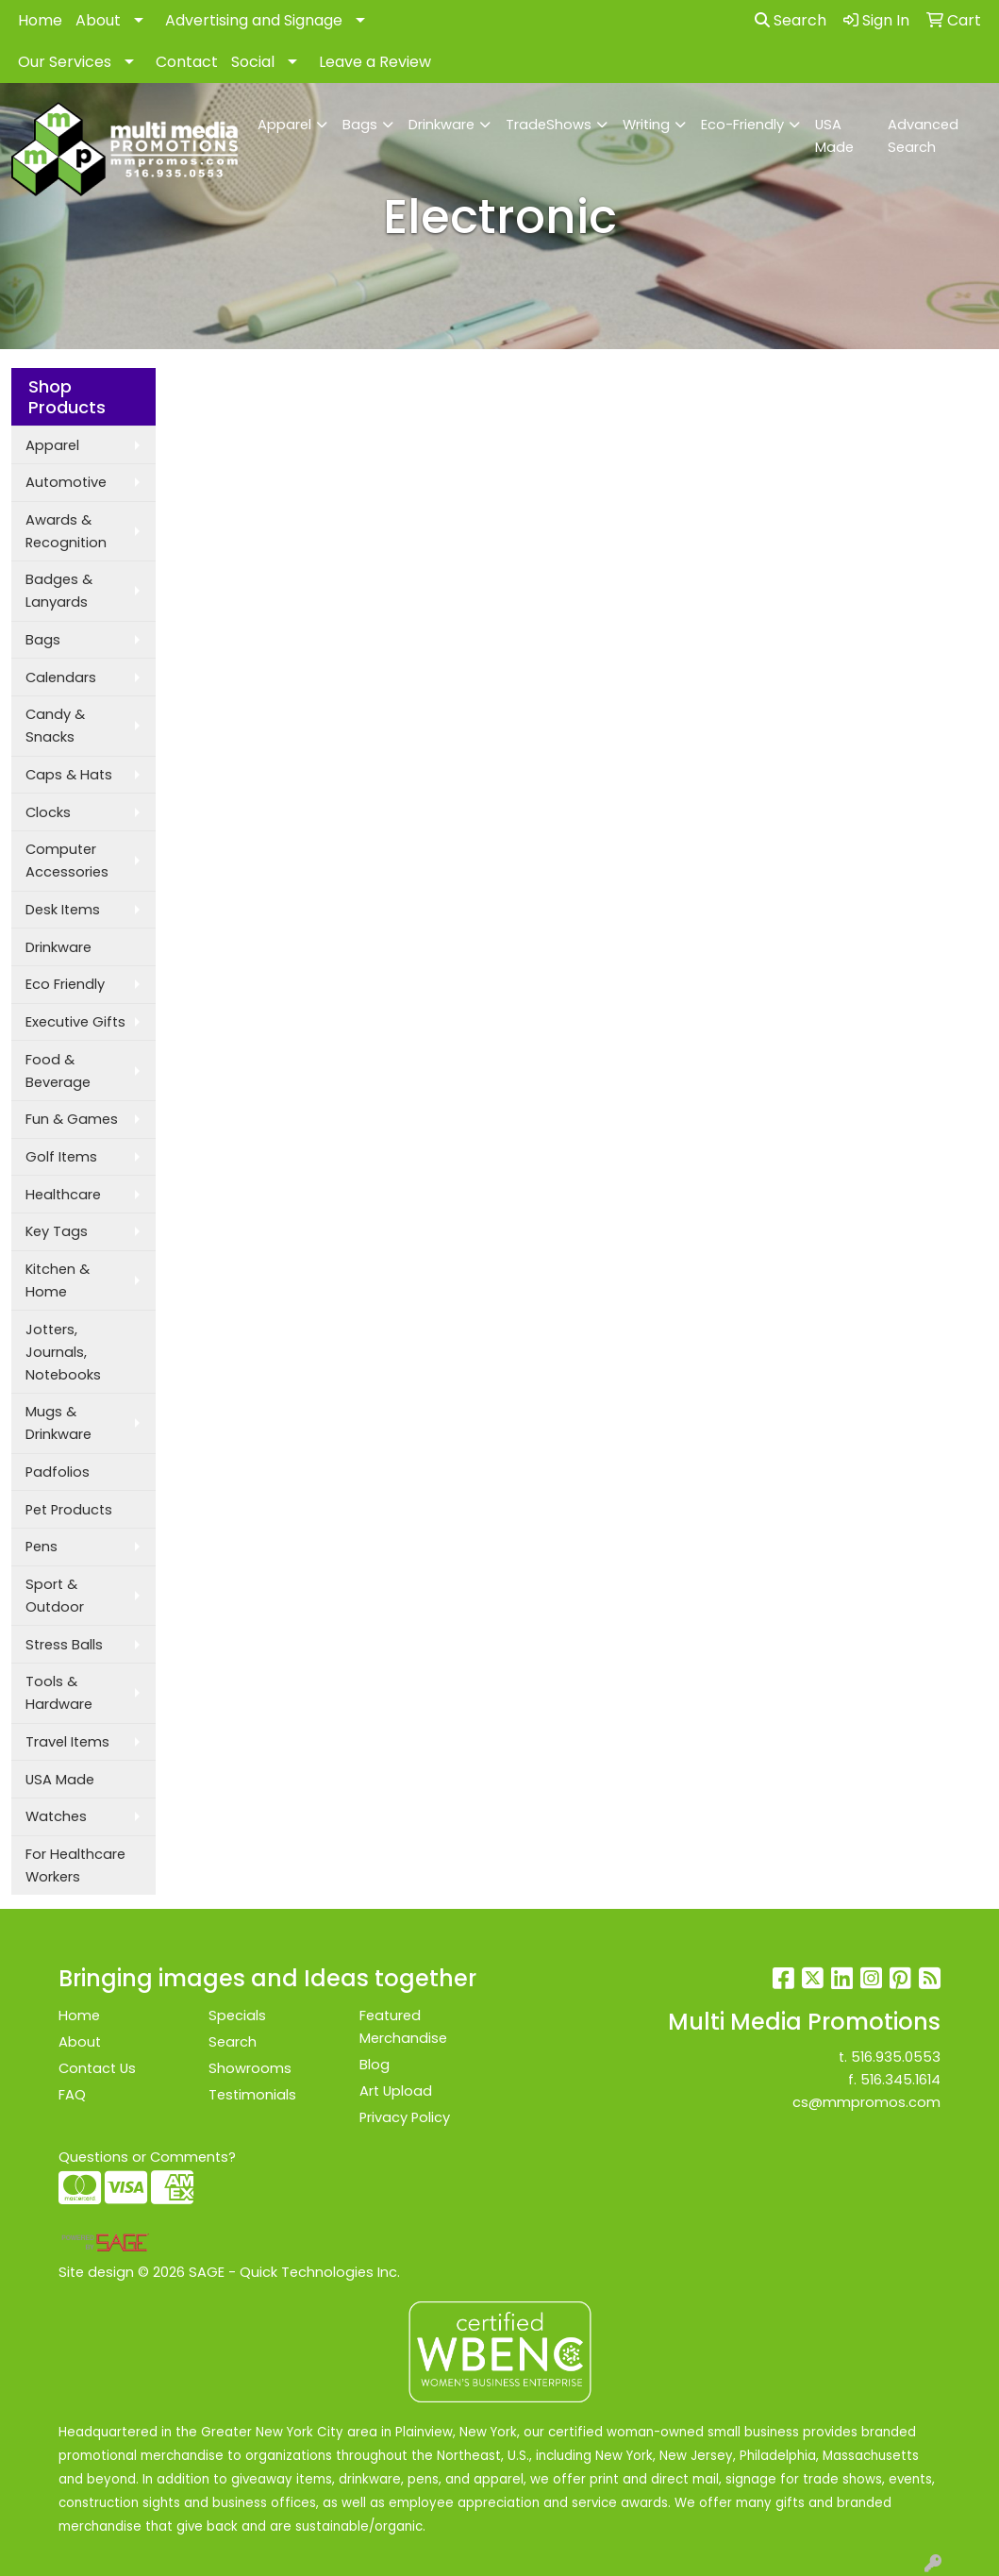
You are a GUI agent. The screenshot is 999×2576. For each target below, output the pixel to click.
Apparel (284, 124)
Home (40, 20)
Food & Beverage (58, 1071)
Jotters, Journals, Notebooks (63, 1352)
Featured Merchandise (403, 2027)
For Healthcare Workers (75, 1865)
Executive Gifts (75, 1021)
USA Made (834, 136)
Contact (187, 62)
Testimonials (252, 2094)
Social (253, 62)
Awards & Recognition (66, 531)
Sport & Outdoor (54, 1595)
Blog (374, 2064)
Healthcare (63, 1194)
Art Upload (395, 2091)
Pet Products (68, 1509)
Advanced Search (923, 136)
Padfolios (57, 1472)
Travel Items (67, 1741)
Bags (359, 124)
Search (790, 20)
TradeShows (548, 124)
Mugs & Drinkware (58, 1423)
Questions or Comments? (147, 2157)
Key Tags (56, 1231)
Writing (646, 124)
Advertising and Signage (253, 20)
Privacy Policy (404, 2117)
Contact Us (97, 2068)
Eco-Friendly (742, 124)
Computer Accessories (66, 860)
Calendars (60, 677)
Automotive (66, 482)
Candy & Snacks (55, 725)
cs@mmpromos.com (866, 2102)
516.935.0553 (896, 2057)
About (98, 20)
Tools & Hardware (58, 1693)
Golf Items (61, 1156)
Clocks (48, 812)
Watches (56, 1816)
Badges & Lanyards (58, 590)
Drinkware (441, 124)
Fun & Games (71, 1119)
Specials (237, 2015)
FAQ (72, 2094)
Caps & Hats (68, 774)
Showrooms (249, 2068)
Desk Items (62, 909)
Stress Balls (64, 1644)
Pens (41, 1546)
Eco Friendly (65, 984)
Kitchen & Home (57, 1280)
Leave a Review (375, 62)
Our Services (64, 62)
